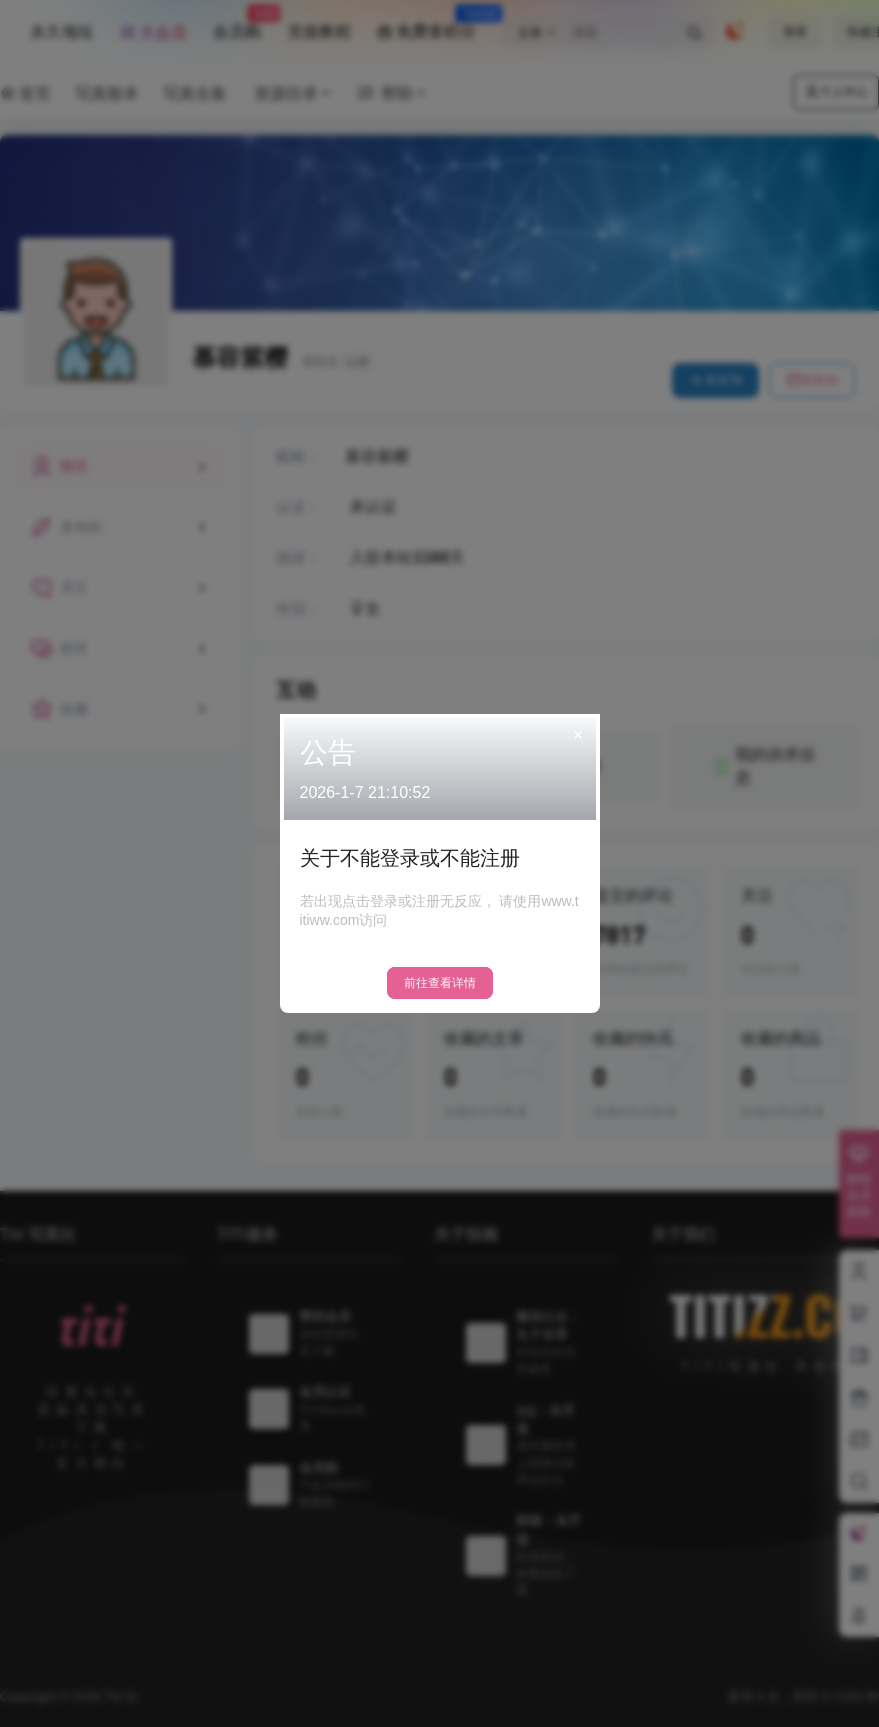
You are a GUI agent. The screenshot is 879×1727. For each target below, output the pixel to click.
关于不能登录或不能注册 (410, 858)
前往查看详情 (440, 983)
